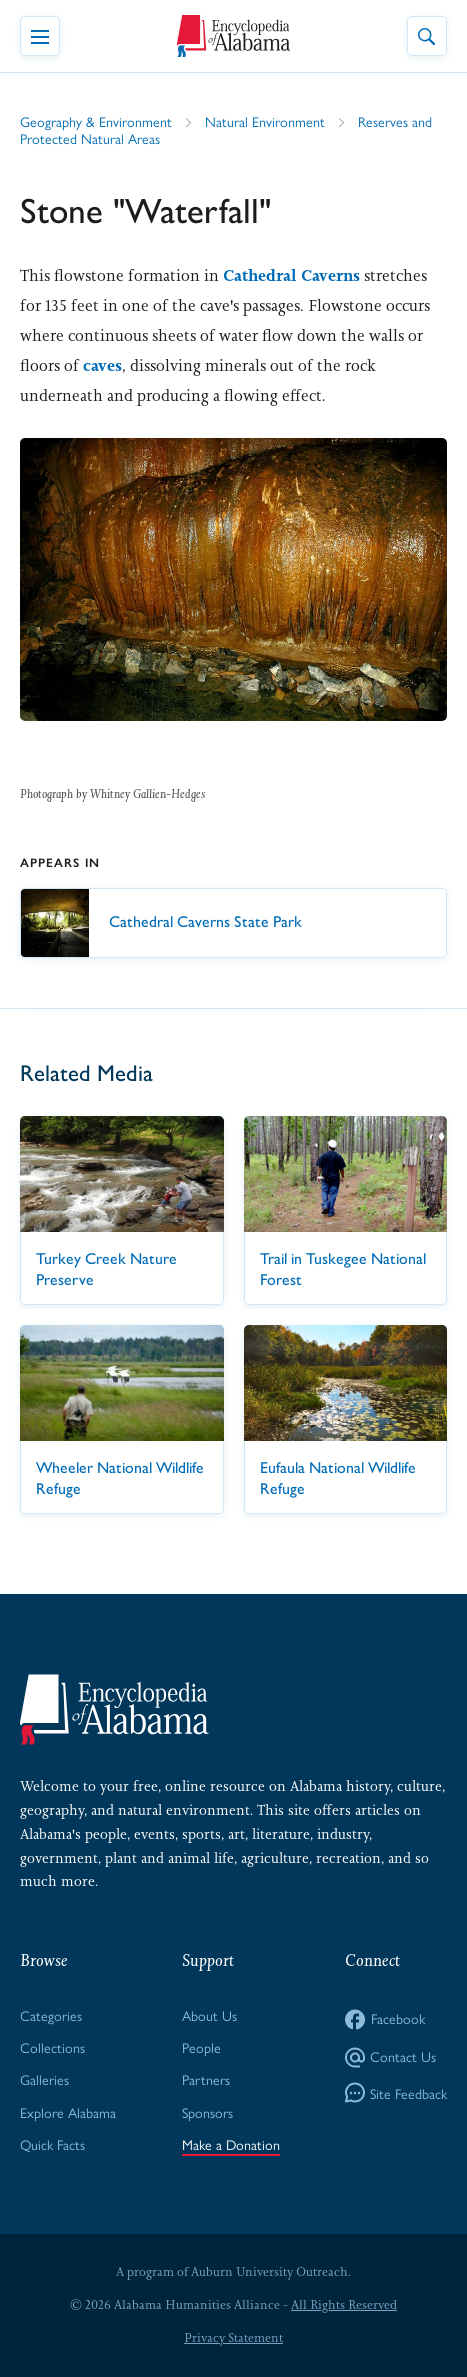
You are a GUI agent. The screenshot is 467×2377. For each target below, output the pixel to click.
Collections (52, 2047)
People (201, 2047)
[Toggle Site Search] (427, 36)
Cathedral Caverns (291, 275)
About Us (209, 2015)
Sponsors (207, 2112)
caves (102, 365)
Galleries (44, 2079)
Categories (51, 2015)
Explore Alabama (68, 2112)
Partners (206, 2079)
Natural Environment (265, 121)
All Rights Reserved (344, 2305)
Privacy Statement (233, 2338)
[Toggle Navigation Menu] (40, 36)
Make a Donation (231, 2144)
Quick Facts (52, 2144)
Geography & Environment (96, 121)
